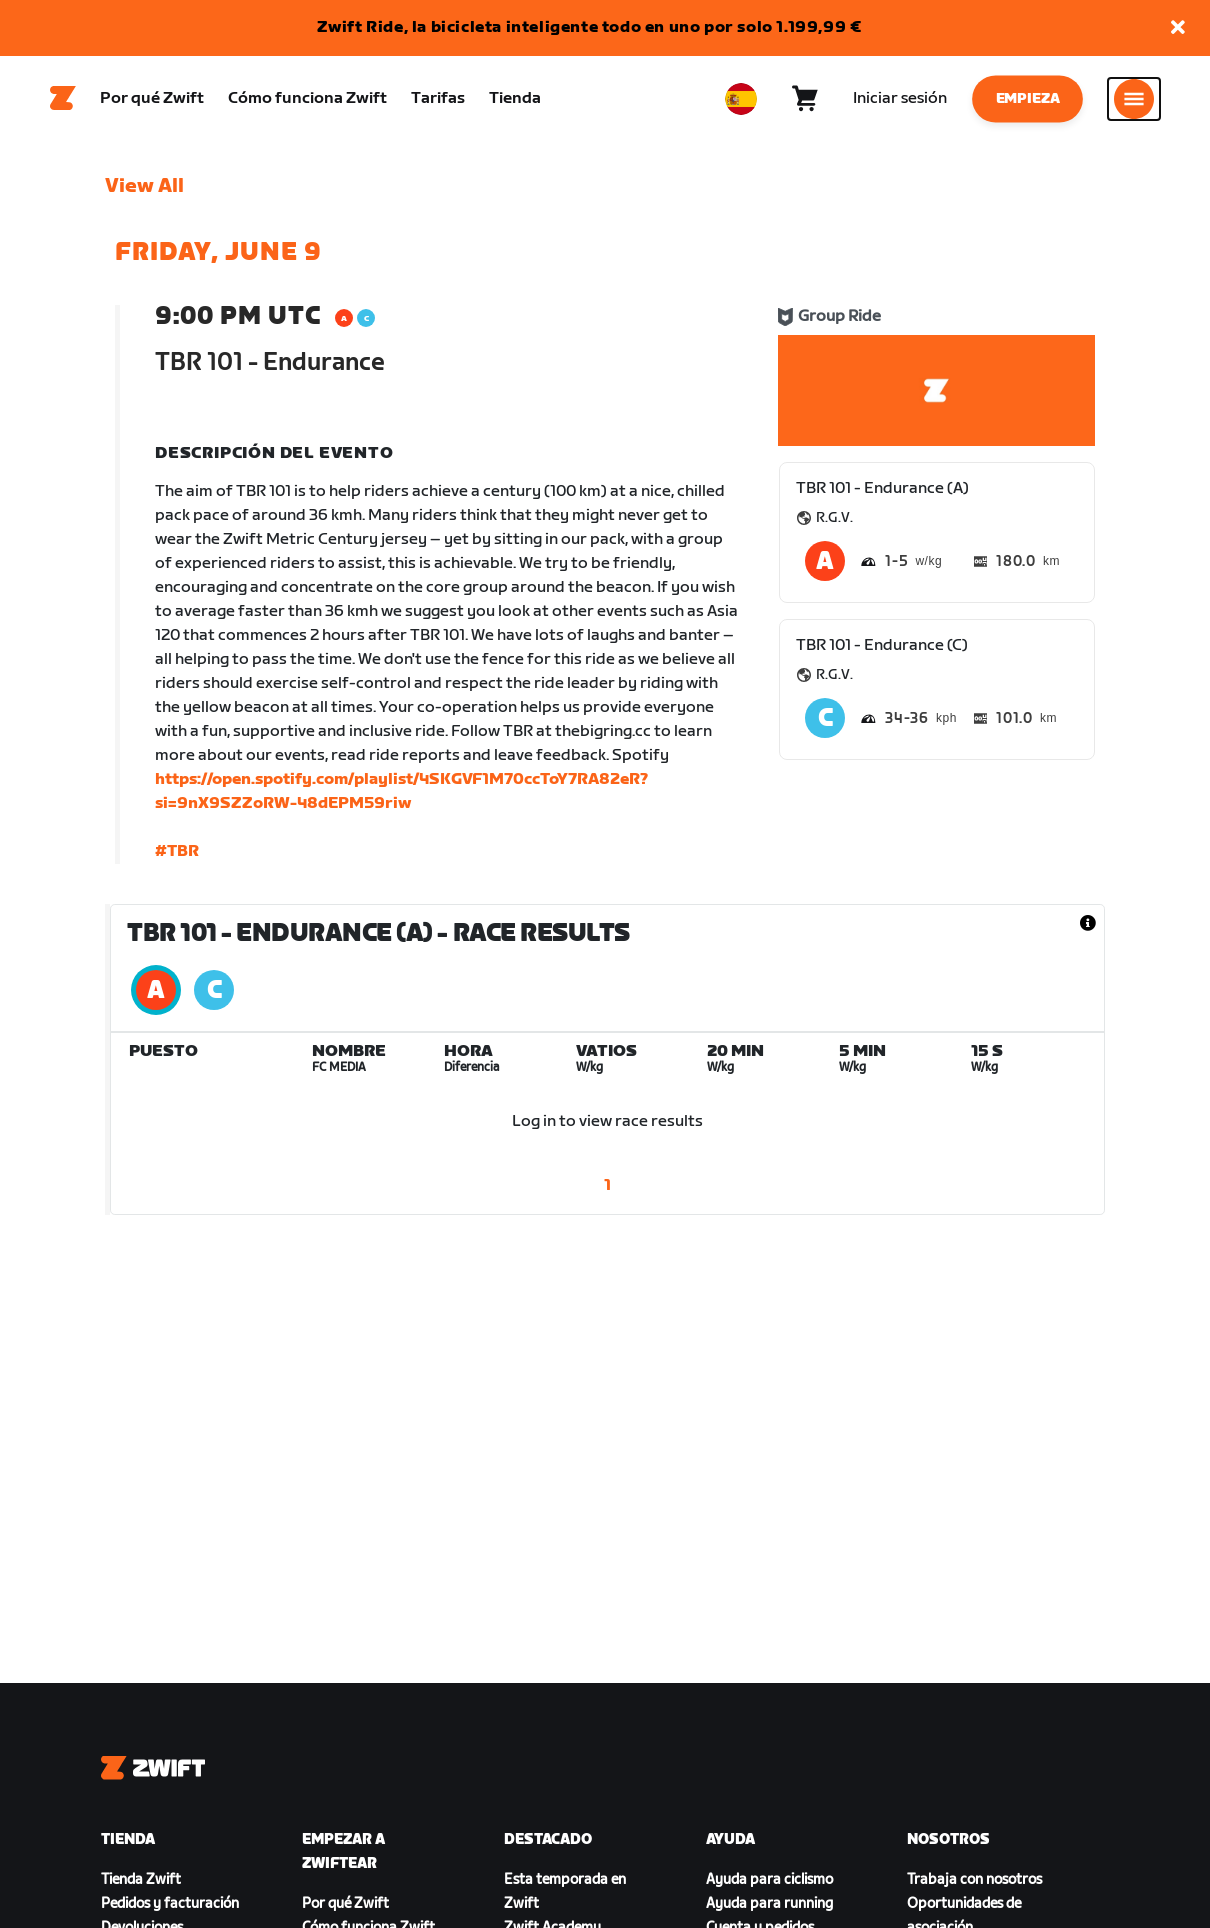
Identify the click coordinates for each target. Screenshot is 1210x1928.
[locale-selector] (741, 101)
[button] (1178, 28)
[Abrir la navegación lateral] (1134, 101)
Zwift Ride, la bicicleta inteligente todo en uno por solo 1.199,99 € (589, 27)
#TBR (177, 856)
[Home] (63, 101)
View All (144, 191)
